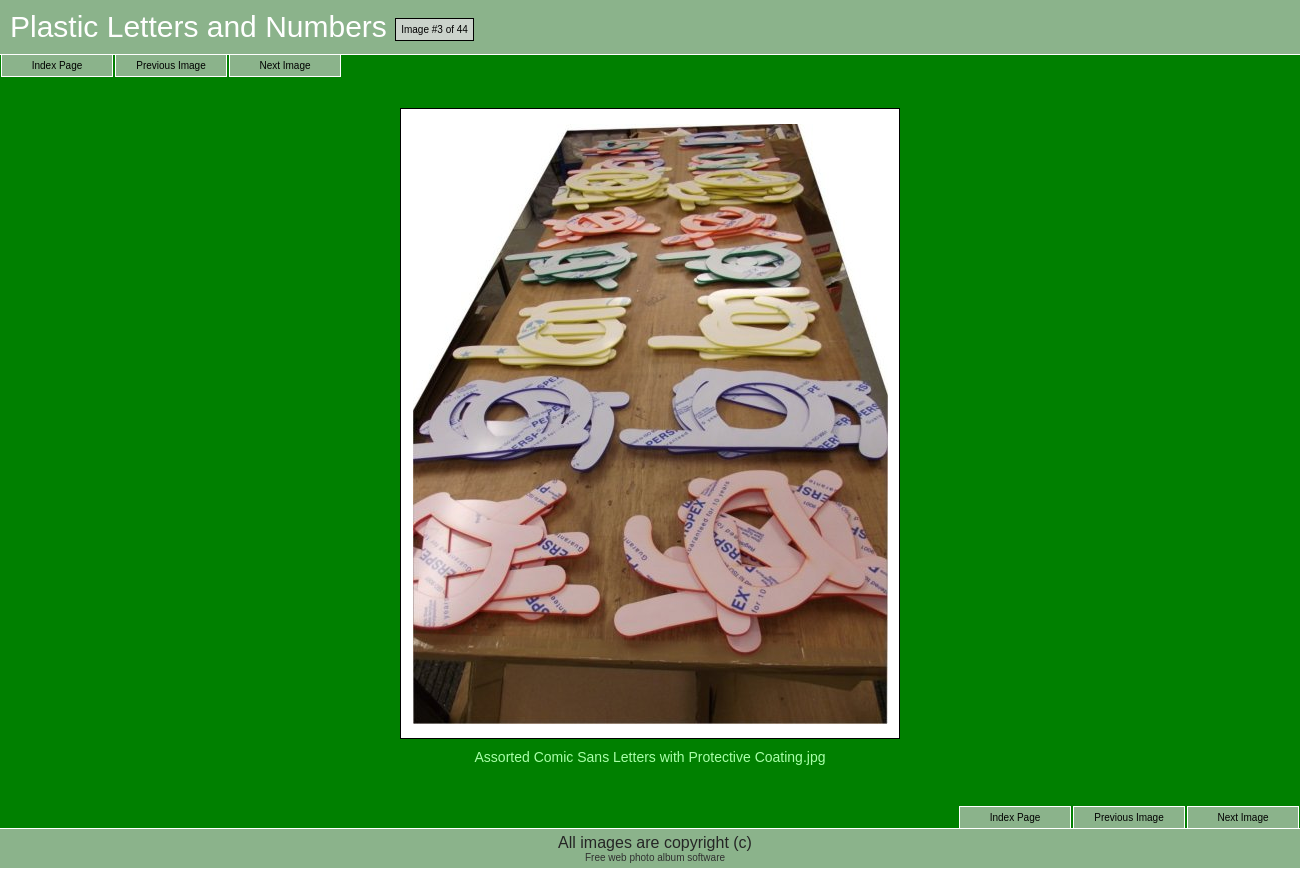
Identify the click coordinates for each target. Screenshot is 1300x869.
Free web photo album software (655, 857)
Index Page (57, 65)
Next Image (284, 65)
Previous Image (170, 65)
